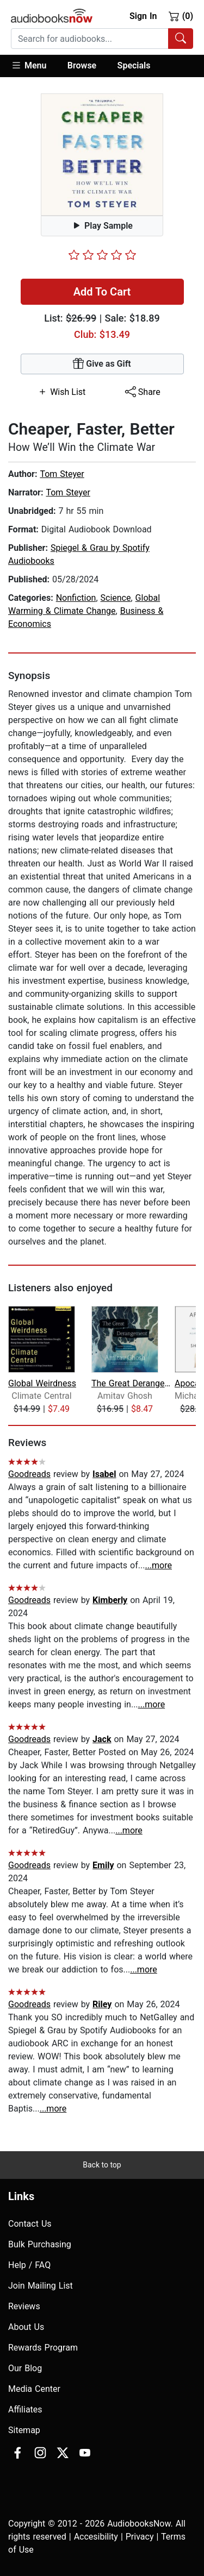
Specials (134, 65)
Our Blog (25, 2368)
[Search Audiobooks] (180, 38)
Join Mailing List (40, 2285)
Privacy (140, 2536)
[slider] (102, 255)
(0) (181, 15)
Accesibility (96, 2536)
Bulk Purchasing (39, 2244)
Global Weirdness (42, 1383)
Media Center (34, 2389)
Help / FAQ (29, 2265)
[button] (34, 66)
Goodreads (29, 1474)
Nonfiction (76, 598)
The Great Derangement (131, 1383)
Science (116, 598)
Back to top (102, 2164)
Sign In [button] (143, 16)
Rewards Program (43, 2347)
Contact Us (30, 2224)
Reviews (24, 2306)
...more (158, 1565)
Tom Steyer (62, 474)
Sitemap (24, 2430)
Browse (81, 65)
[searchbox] (90, 38)
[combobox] (102, 38)
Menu (28, 65)
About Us (26, 2327)
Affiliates (25, 2409)
